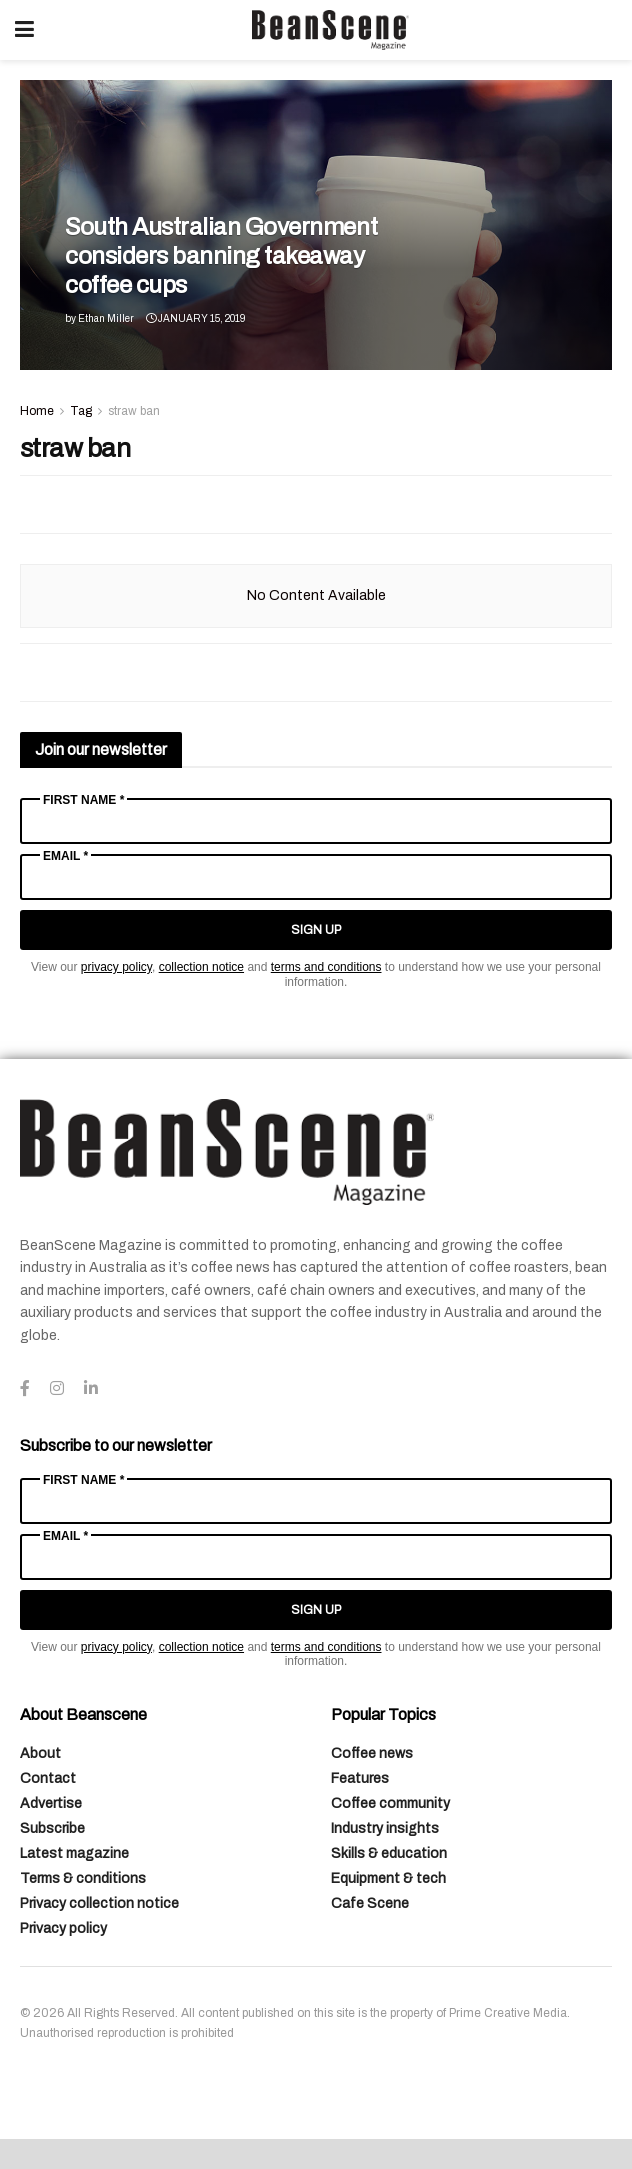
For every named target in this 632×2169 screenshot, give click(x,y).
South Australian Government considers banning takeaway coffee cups (221, 256)
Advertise (51, 1803)
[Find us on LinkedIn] (91, 1389)
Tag (81, 411)
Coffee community (390, 1803)
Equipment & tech (388, 1878)
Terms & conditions (83, 1878)
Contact (48, 1778)
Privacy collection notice (99, 1903)
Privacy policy (63, 1928)
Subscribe (52, 1828)
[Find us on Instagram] (57, 1389)
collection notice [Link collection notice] (201, 967)
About (40, 1753)
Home (37, 411)
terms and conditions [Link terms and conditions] (326, 967)
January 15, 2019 (195, 318)
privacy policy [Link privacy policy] (116, 967)
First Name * (83, 800)
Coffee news (372, 1753)
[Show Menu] (24, 30)
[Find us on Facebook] (25, 1389)
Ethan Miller (106, 318)
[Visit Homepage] (330, 30)
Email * (65, 856)
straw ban (134, 411)
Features (360, 1778)
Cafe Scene (370, 1903)
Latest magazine (74, 1853)
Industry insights (385, 1828)
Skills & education (389, 1853)
